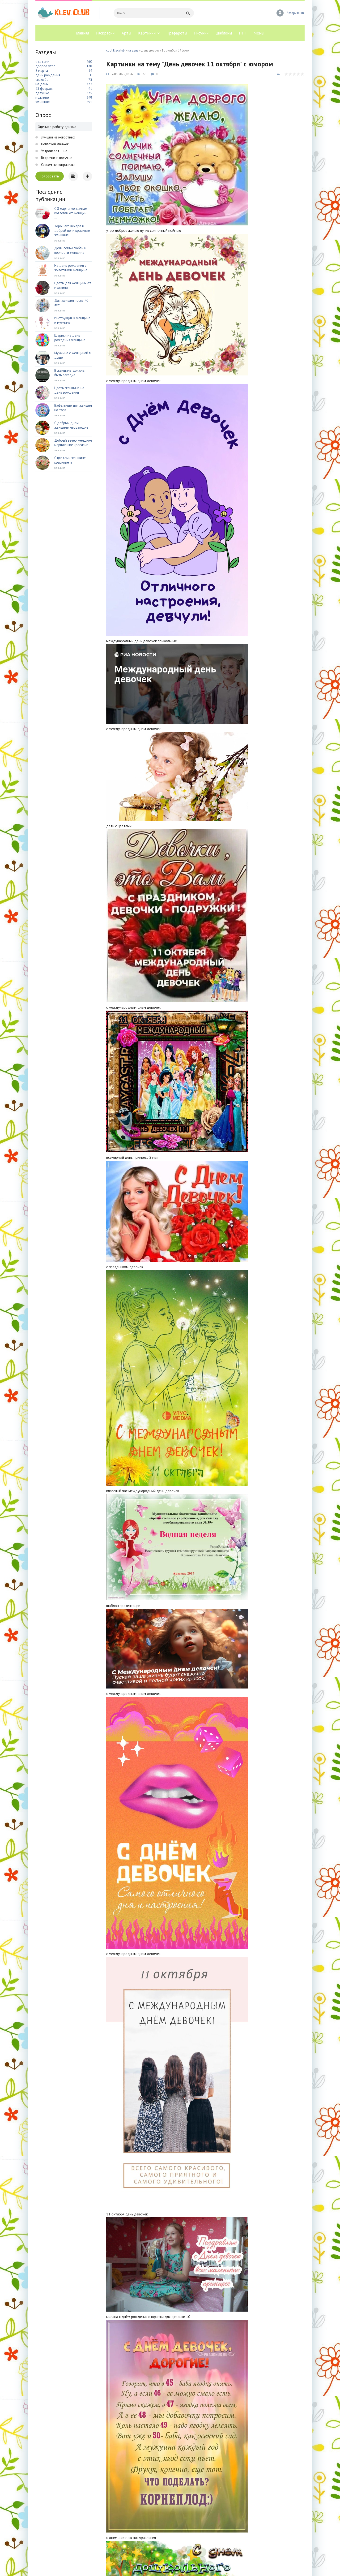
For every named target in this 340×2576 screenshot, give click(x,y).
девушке (42, 93)
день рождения (47, 75)
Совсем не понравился (57, 164)
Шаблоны (224, 33)
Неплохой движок (54, 144)
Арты (126, 33)
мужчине (42, 97)
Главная (82, 33)
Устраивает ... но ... (55, 151)
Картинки (147, 33)
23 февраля (44, 88)
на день (133, 50)
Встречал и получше (56, 157)
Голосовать (49, 176)
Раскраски (105, 33)
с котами (42, 61)
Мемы (259, 33)
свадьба (41, 79)
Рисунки (201, 33)
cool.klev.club (115, 50)
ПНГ (242, 33)
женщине (42, 102)
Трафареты (177, 33)
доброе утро (45, 66)
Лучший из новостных (57, 137)
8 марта (41, 70)
